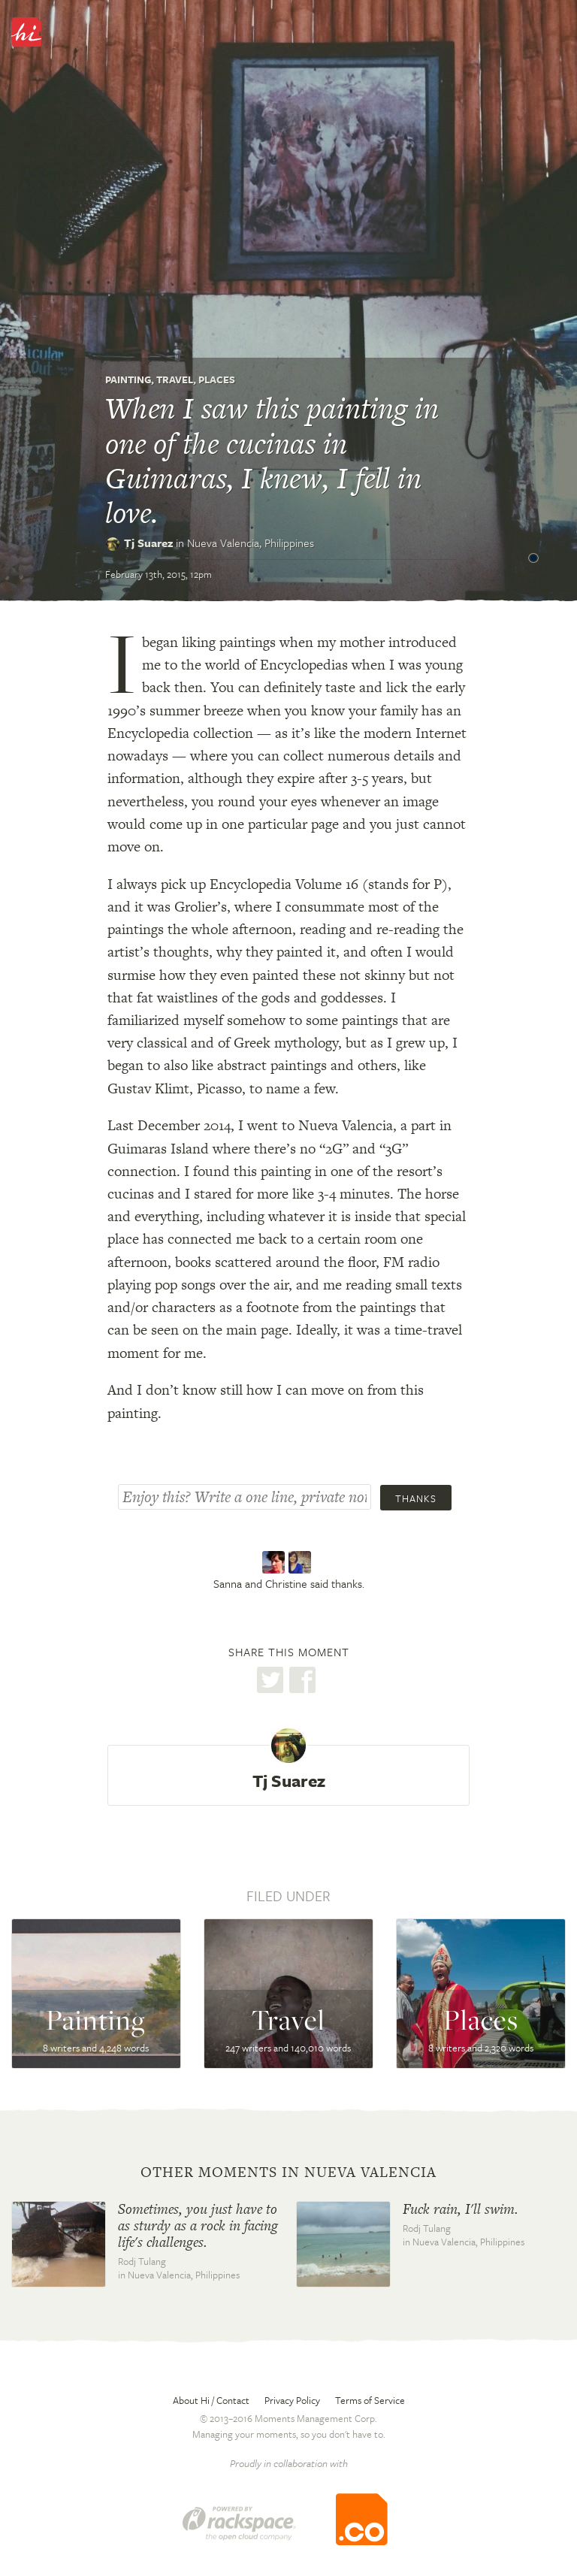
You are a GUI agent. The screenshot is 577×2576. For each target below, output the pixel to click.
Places (216, 379)
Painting (128, 379)
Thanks (416, 1498)
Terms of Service (370, 2400)
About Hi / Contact (211, 2400)
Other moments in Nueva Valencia (288, 2172)
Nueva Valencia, (250, 542)
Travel (174, 379)
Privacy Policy (292, 2400)
